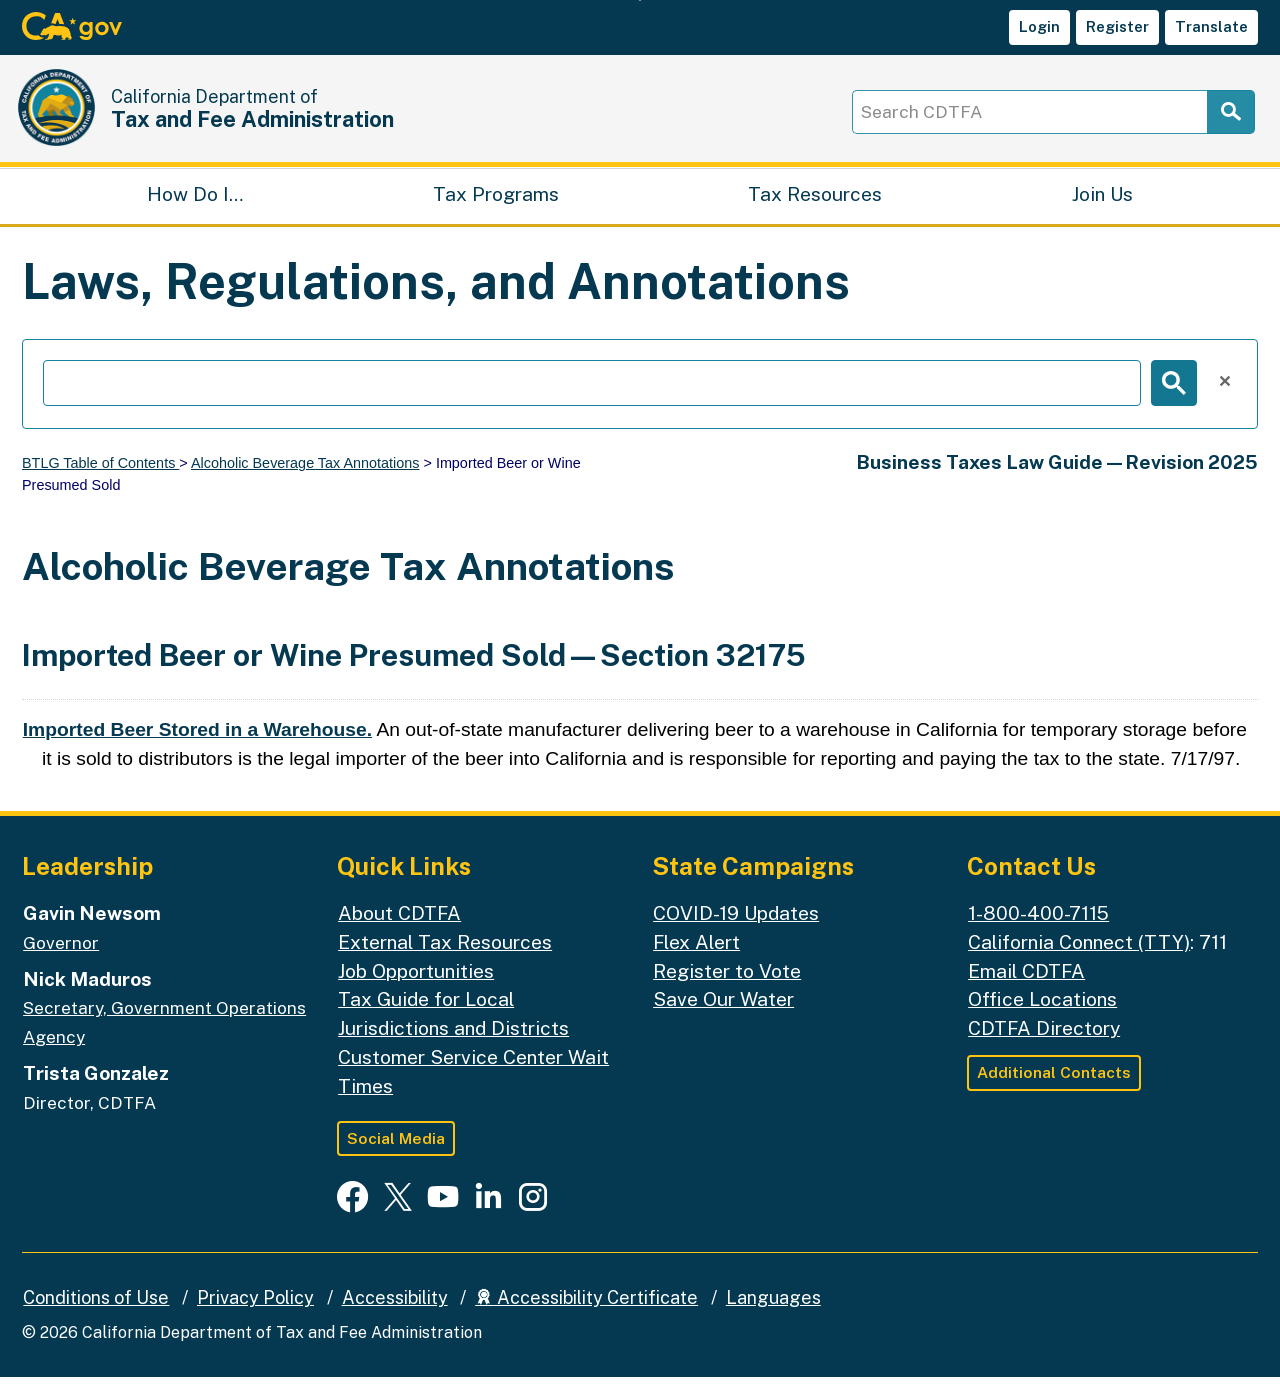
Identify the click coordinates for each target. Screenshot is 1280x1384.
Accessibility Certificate (586, 1305)
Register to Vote (727, 978)
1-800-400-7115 (1038, 920)
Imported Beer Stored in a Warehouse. (197, 736)
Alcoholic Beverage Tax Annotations (305, 470)
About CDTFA (399, 920)
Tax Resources (815, 200)
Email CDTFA (1026, 978)
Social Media (396, 1145)
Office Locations (1042, 1007)
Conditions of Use (96, 1305)
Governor (61, 950)
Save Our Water (723, 1007)
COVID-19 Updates (736, 920)
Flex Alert (696, 949)
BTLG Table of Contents (100, 470)
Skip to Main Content (640, 0)
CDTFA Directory (1044, 1035)
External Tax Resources (445, 949)
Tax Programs (496, 200)
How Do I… (195, 200)
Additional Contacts (1054, 1079)
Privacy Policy (255, 1305)
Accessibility (395, 1305)
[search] (592, 390)
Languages (773, 1305)
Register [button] (1117, 26)
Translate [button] (1211, 26)
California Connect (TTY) (1079, 949)
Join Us (1102, 200)
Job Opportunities (416, 978)
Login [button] (1039, 26)
